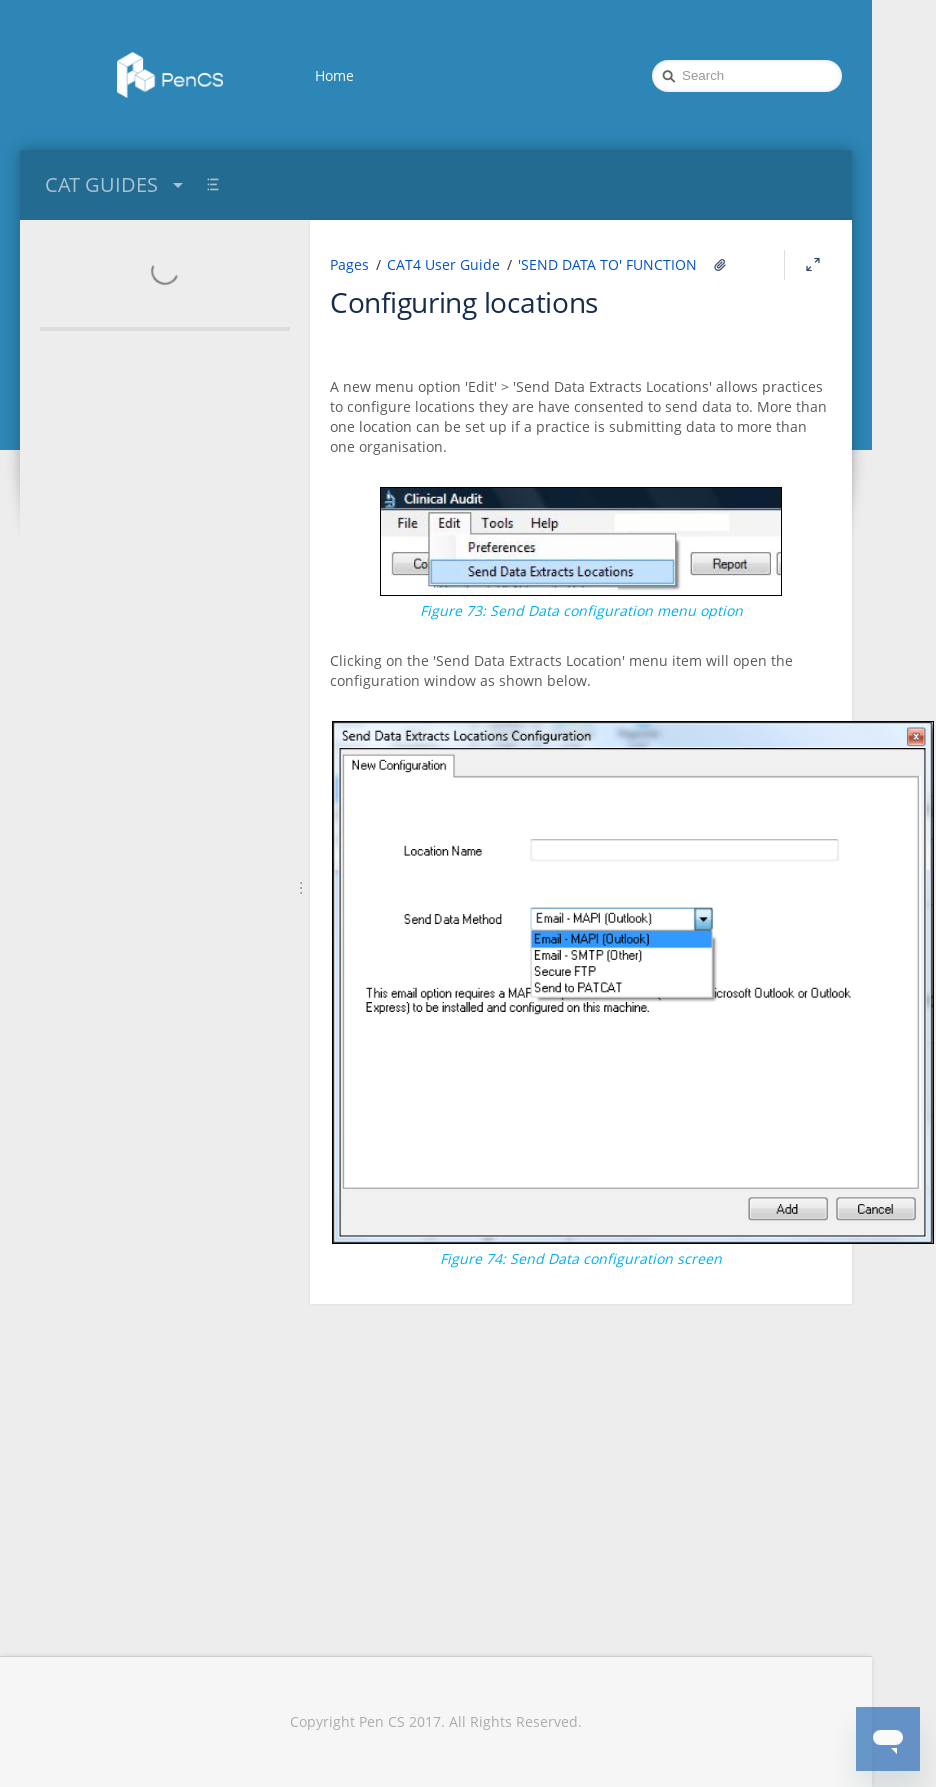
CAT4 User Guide (443, 264)
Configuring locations (464, 302)
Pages (349, 264)
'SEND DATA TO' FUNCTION (607, 264)
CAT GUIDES (116, 184)
